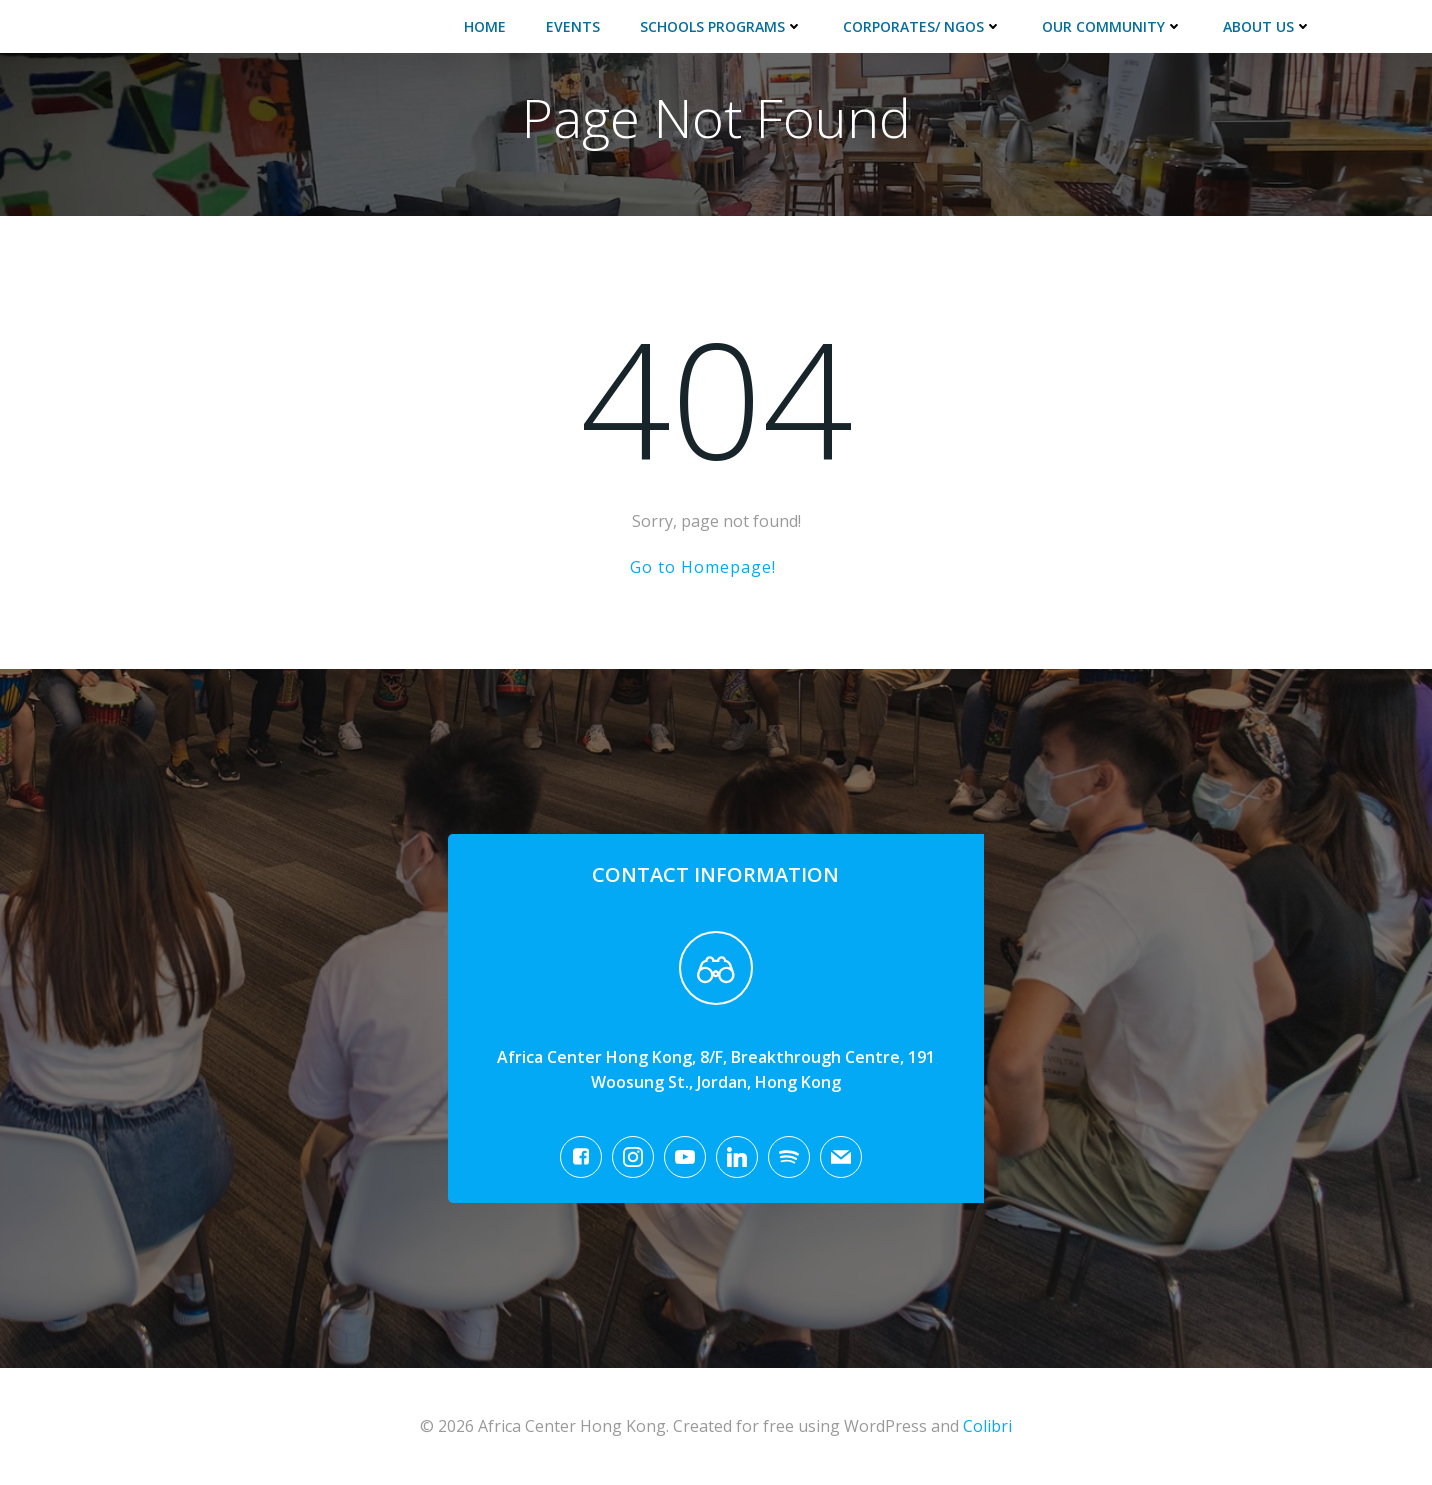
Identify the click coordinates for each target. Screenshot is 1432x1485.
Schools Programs (721, 26)
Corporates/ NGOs (922, 26)
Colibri (987, 1426)
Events (573, 26)
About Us (1267, 26)
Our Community (1112, 26)
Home (485, 26)
